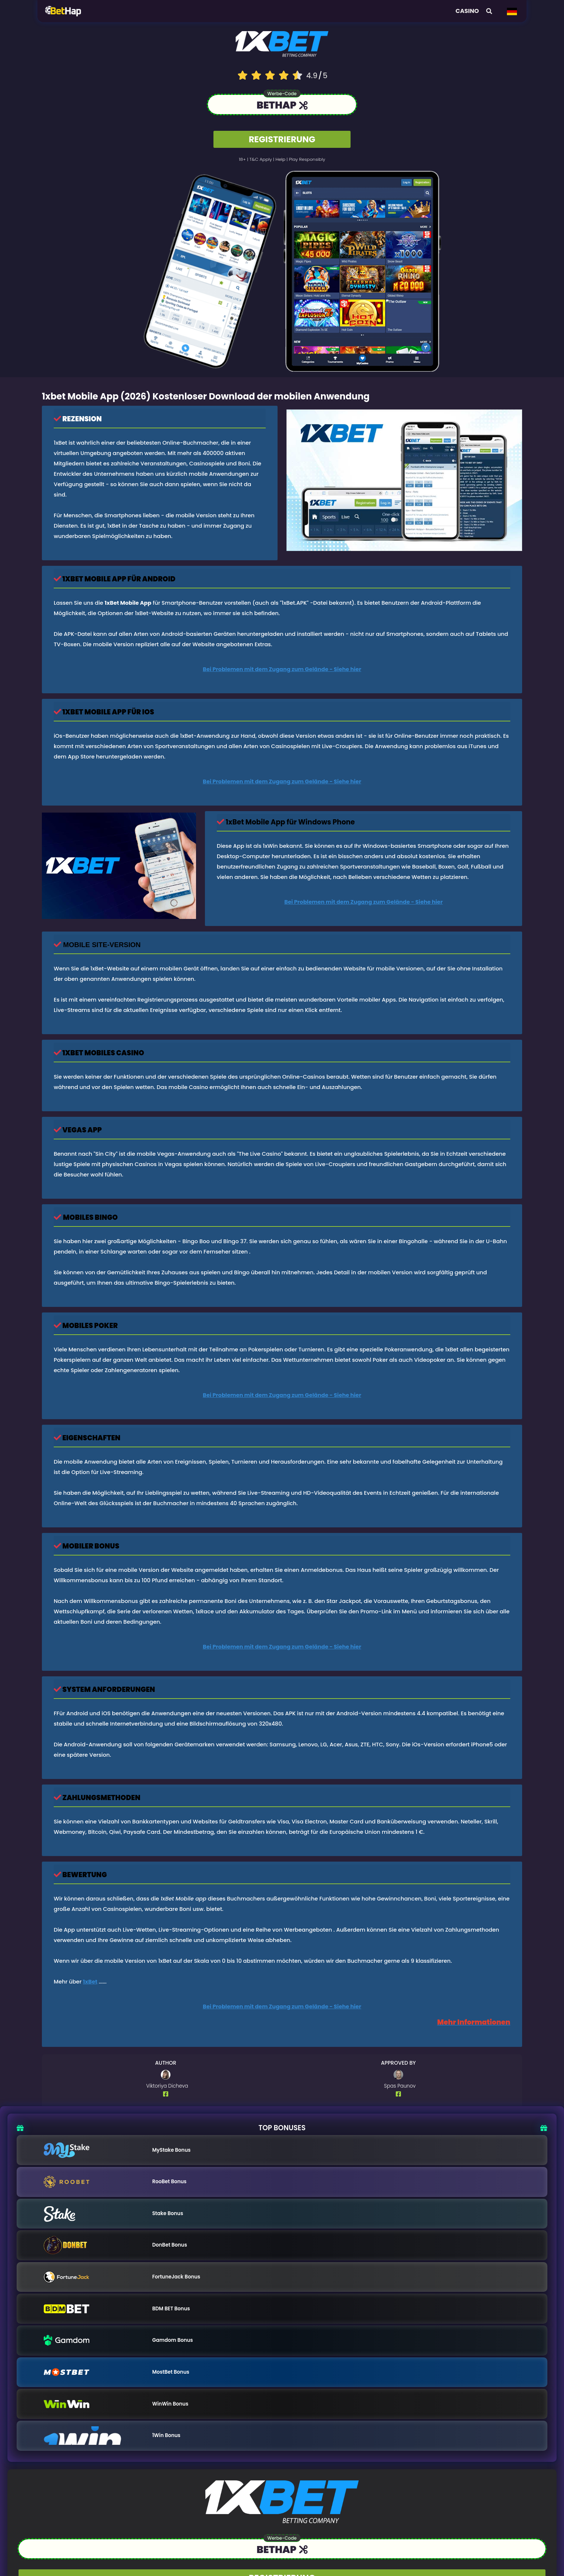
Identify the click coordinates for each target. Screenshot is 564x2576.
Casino (467, 11)
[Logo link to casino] (282, 44)
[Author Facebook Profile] (167, 2094)
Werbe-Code (281, 93)
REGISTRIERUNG (282, 139)
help (280, 159)
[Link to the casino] (282, 105)
